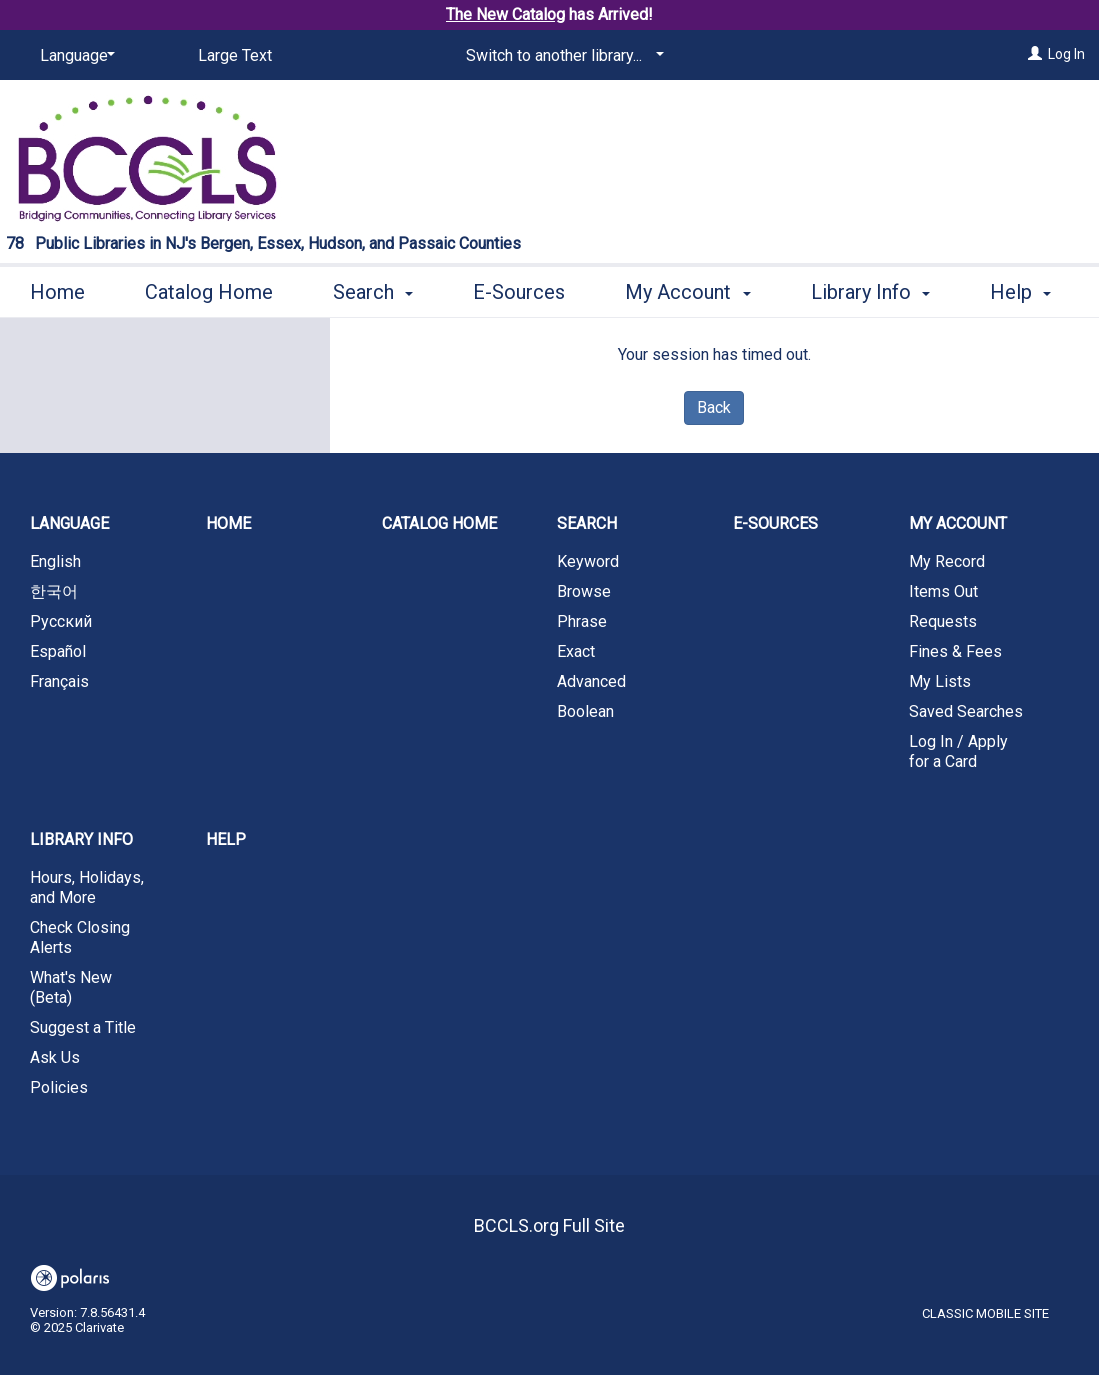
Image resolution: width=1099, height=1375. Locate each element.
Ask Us (55, 1057)
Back (714, 407)
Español (58, 651)
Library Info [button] (81, 839)
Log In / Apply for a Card (958, 751)
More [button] (850, 292)
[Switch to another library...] (561, 56)
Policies (59, 1087)
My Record (947, 561)
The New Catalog (505, 14)
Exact (576, 651)
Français (59, 681)
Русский (61, 621)
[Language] (74, 56)
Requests (943, 621)
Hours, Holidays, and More (87, 887)
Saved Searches (966, 711)
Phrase (582, 621)
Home (57, 289)
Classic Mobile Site (985, 1313)
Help (226, 839)
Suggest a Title (83, 1027)
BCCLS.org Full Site (549, 1225)
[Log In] (1035, 54)
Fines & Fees (955, 651)
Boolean (585, 711)
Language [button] (69, 523)
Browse (584, 591)
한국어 (54, 591)
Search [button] (373, 289)
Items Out (943, 591)
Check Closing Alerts (80, 937)
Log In (1066, 54)
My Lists (940, 681)
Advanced (591, 681)
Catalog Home (209, 289)
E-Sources (519, 289)
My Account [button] (687, 289)
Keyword (588, 561)
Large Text (235, 55)
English (55, 561)
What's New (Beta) (71, 987)
